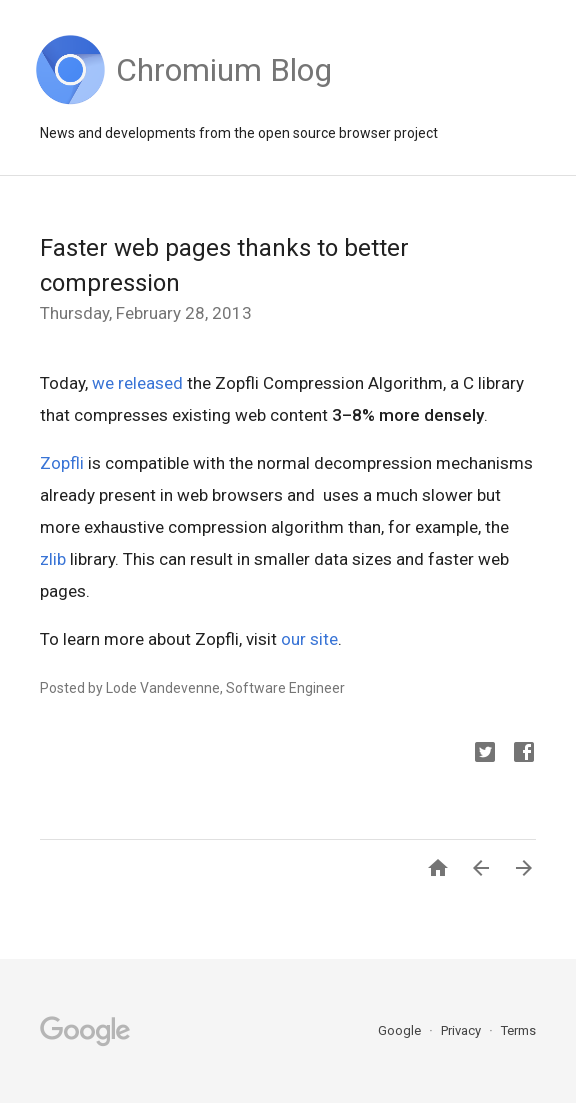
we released (137, 383)
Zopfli (62, 463)
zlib (53, 559)
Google (401, 1030)
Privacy (462, 1030)
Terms (518, 1030)
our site (309, 639)
